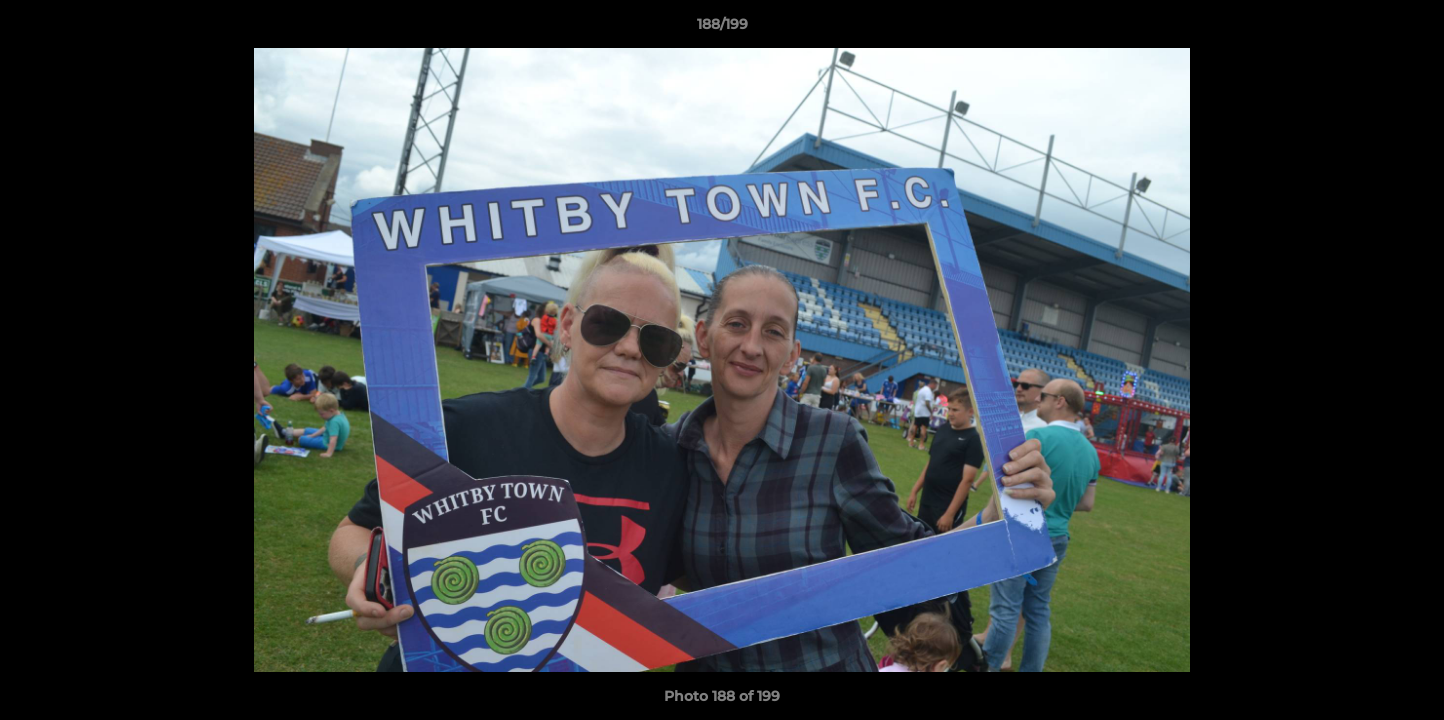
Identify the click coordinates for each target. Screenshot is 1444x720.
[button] (1408, 29)
